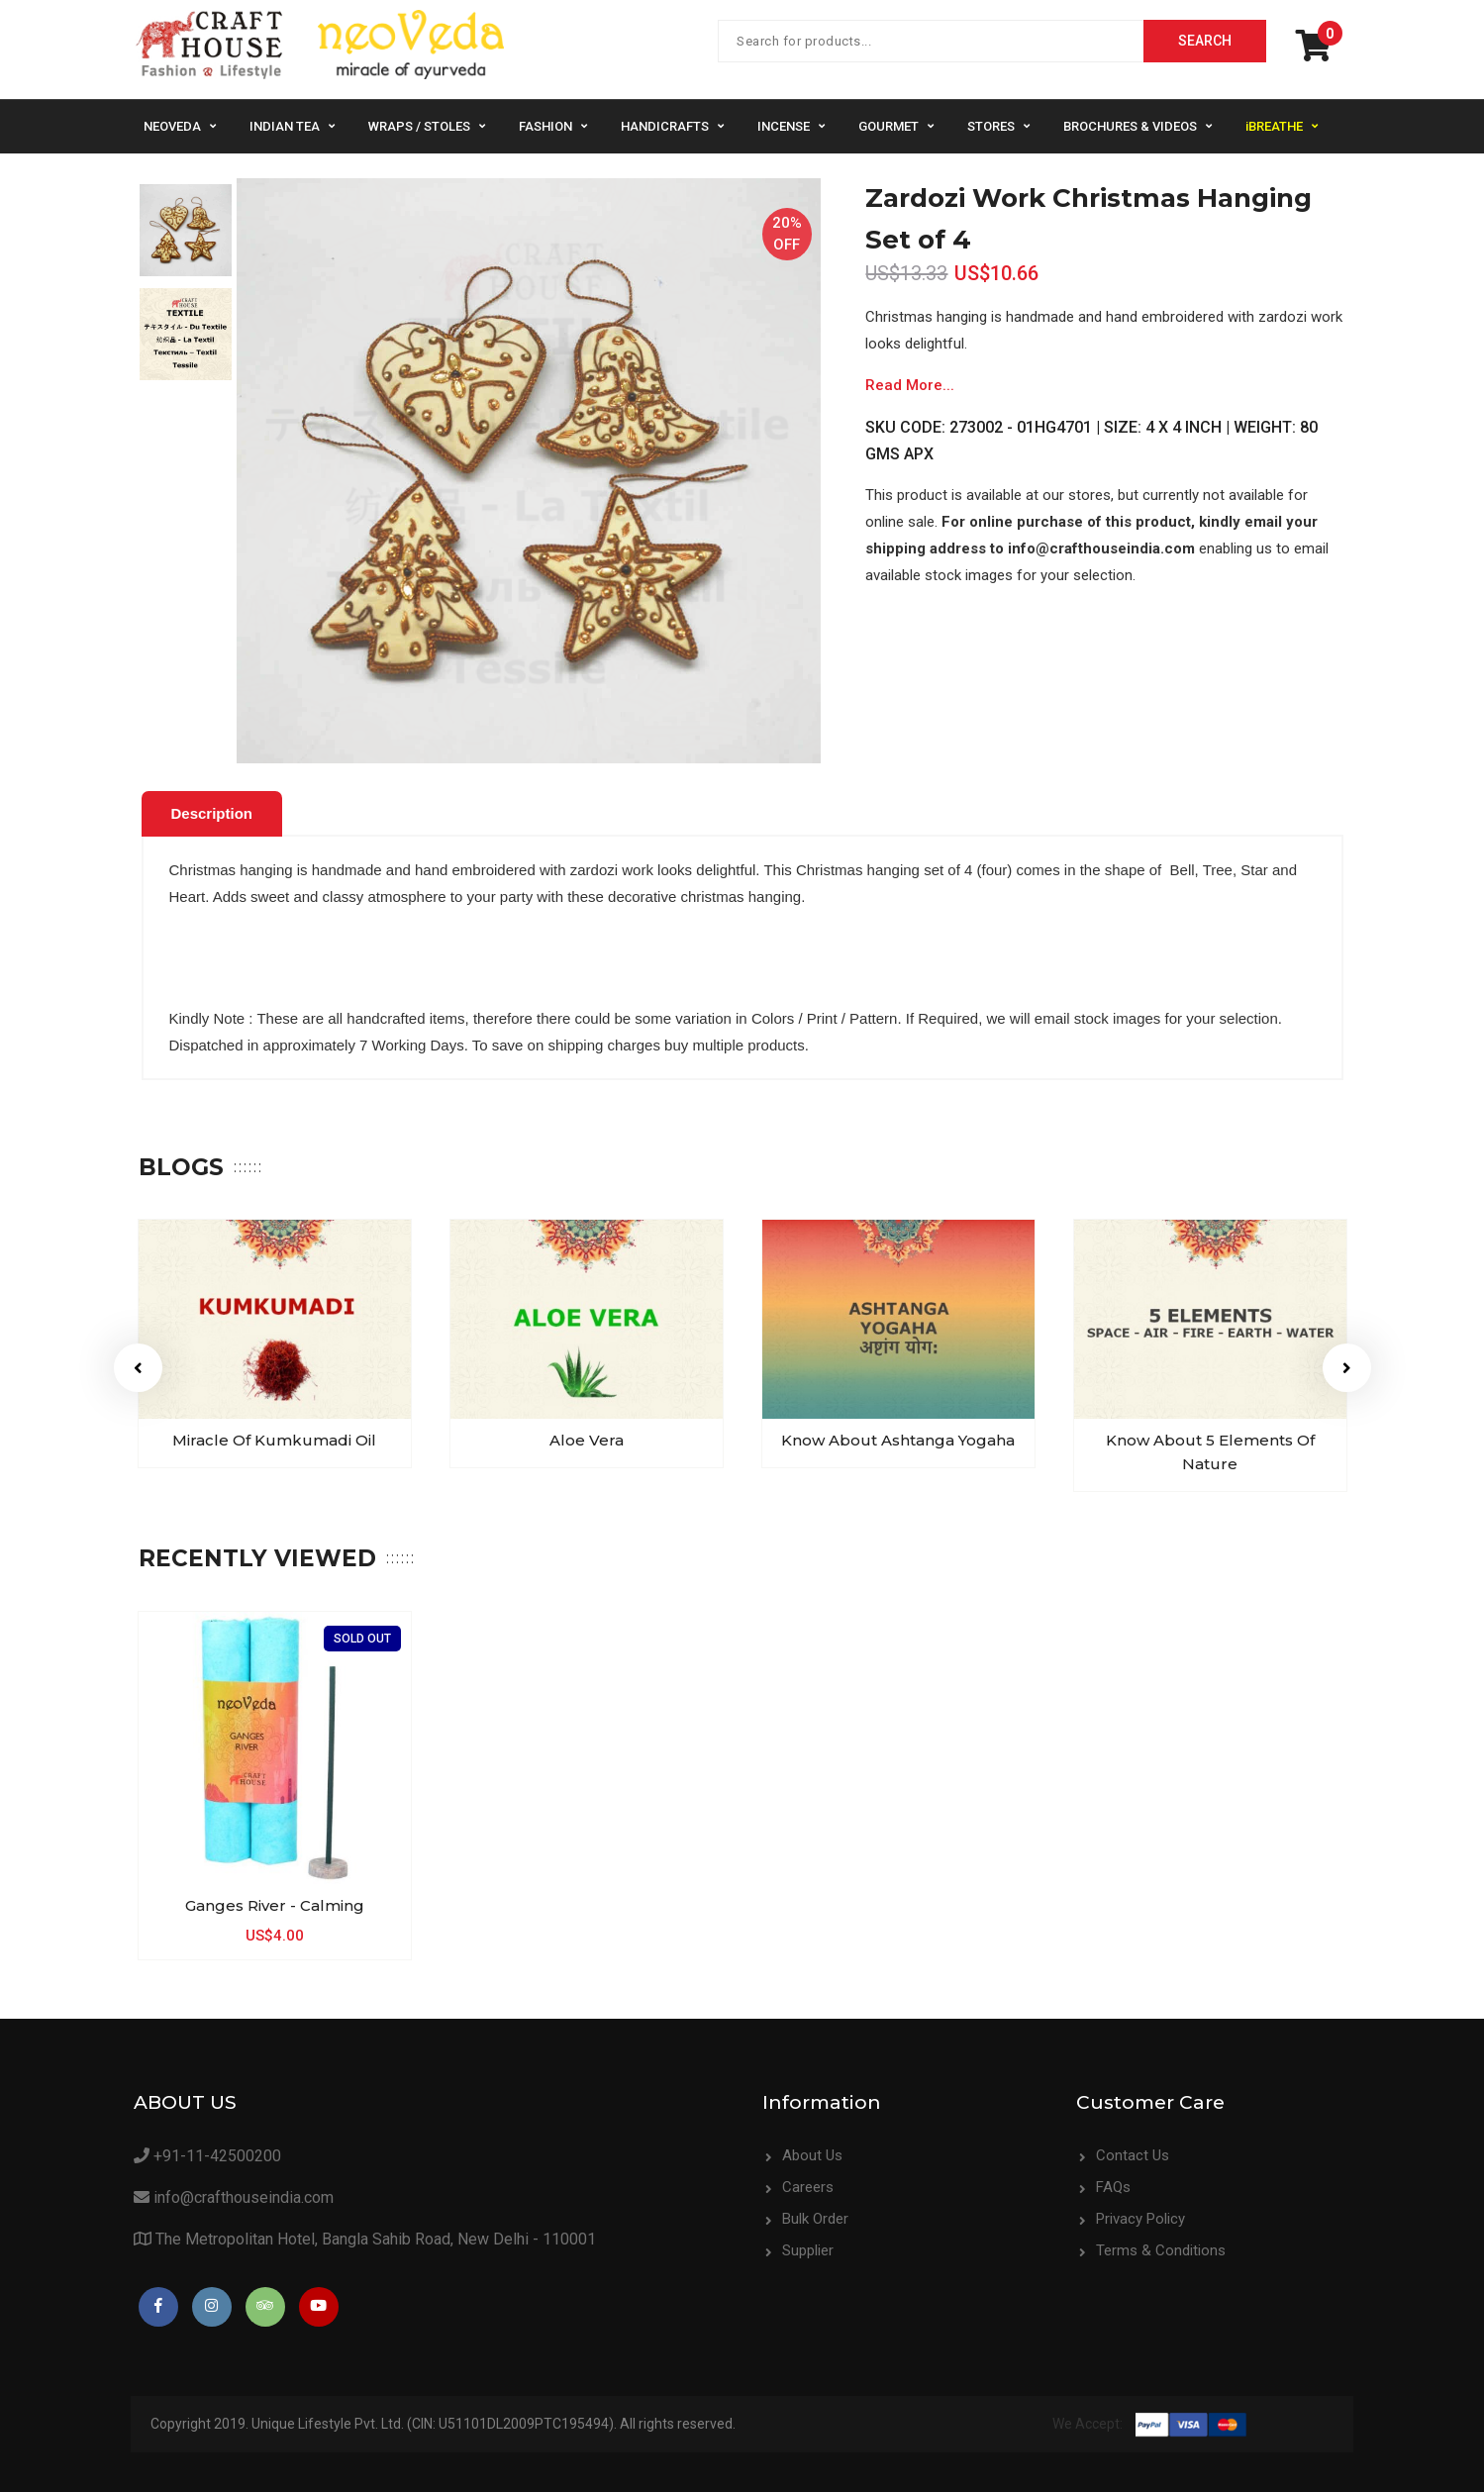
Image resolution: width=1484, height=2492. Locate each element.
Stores (991, 126)
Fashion (545, 126)
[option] (186, 230)
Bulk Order (815, 2219)
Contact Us (1132, 2155)
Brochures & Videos (1130, 126)
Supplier (808, 2250)
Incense (783, 126)
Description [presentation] (212, 813)
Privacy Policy (1140, 2219)
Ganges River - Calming (274, 1905)
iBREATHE (1274, 126)
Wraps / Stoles (419, 126)
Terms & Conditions (1161, 2250)
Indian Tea (284, 126)
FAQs (1113, 2187)
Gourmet (888, 126)
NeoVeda (172, 126)
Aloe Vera (586, 1440)
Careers (808, 2187)
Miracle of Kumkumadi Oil (274, 1440)
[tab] (212, 814)
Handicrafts (665, 126)
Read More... (909, 385)
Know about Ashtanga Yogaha (898, 1440)
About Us (812, 2155)
